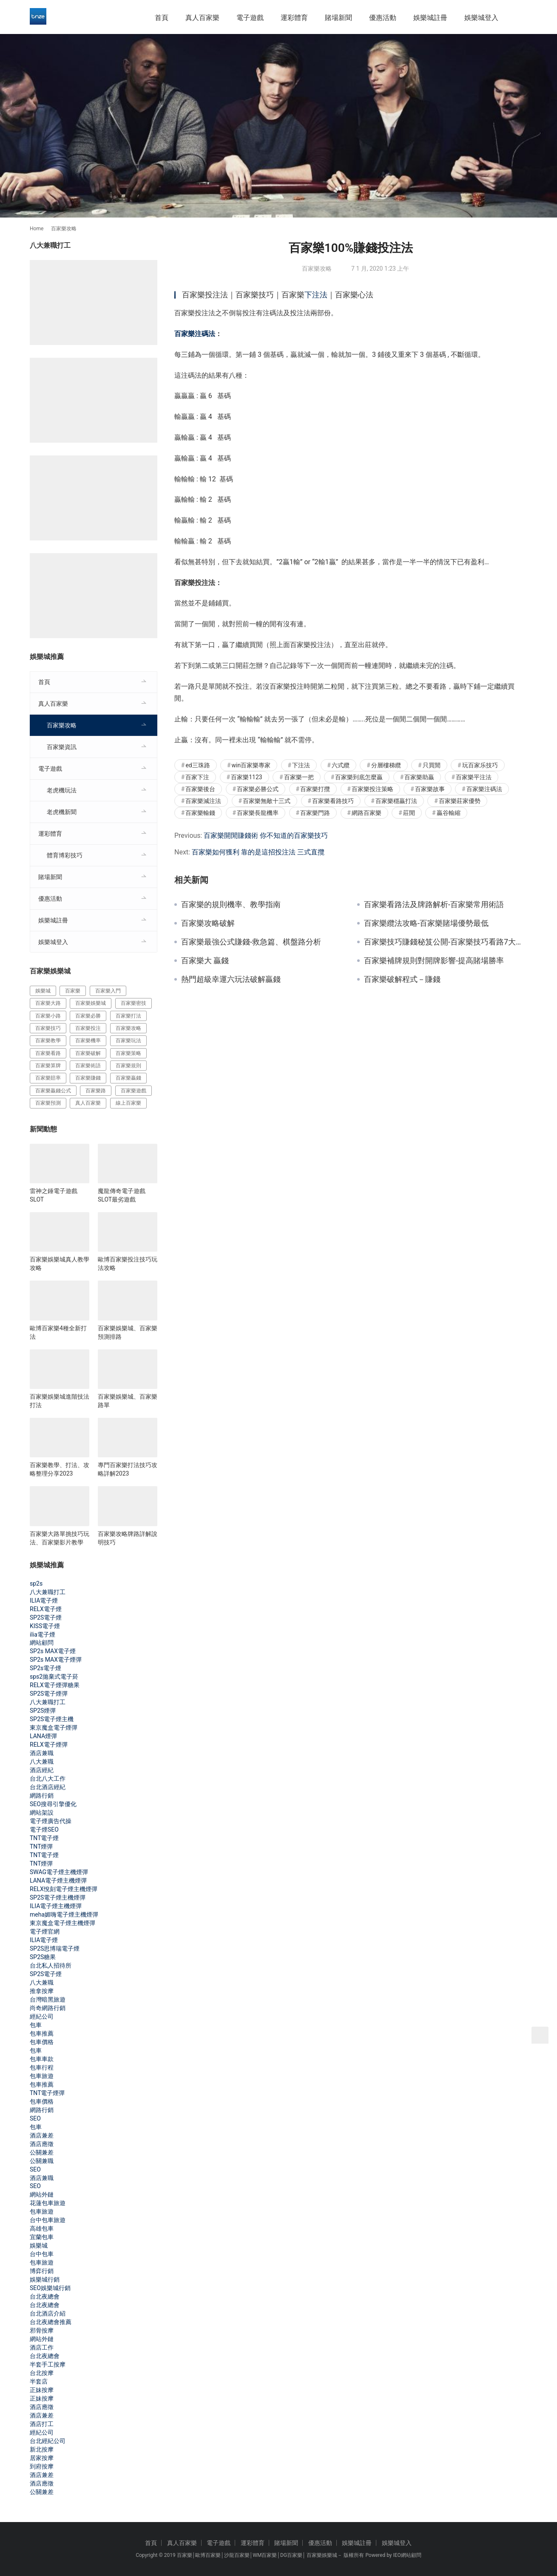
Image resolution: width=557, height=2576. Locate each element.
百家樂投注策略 (372, 789)
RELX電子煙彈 (49, 1744)
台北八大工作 (47, 1778)
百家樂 (184, 2555)
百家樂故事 (430, 789)
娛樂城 (39, 2245)
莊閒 (409, 812)
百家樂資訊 (62, 747)
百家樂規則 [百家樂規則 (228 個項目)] (128, 1066)
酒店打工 (42, 2423)
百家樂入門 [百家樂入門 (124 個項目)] (108, 991)
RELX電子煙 (46, 1609)
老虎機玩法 (62, 790)
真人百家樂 (202, 18)
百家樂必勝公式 (257, 789)
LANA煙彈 (43, 1736)
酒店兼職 (42, 1753)
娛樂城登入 (481, 18)
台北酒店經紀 (47, 1787)
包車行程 (42, 2067)
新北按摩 (42, 2449)
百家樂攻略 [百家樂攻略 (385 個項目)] (128, 1028)
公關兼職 (42, 2161)
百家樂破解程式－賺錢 (402, 979)
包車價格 (42, 2042)
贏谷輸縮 (448, 812)
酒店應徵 (42, 2144)
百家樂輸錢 (200, 812)
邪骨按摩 (42, 2330)
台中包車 (42, 2254)
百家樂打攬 (315, 789)
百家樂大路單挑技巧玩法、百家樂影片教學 (59, 1538)
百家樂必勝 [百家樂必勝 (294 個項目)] (88, 1016)
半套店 (39, 2381)
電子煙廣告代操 (50, 1821)
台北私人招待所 (50, 1965)
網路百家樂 (366, 812)
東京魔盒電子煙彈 (53, 1727)
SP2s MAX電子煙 (53, 1651)
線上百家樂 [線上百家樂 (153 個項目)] (128, 1103)
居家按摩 (42, 2457)
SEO (35, 2118)
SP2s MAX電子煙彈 (56, 1659)
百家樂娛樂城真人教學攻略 (59, 1263)
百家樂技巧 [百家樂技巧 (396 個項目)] (48, 1028)
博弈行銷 (42, 2271)
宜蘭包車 (42, 2237)
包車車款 (42, 2059)
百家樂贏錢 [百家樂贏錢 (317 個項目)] (128, 1078)
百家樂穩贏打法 (396, 800)
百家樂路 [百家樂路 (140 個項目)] (95, 1091)
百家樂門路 (315, 812)
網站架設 (42, 1812)
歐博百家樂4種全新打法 (58, 1332)
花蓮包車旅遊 (47, 2203)
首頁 (161, 18)
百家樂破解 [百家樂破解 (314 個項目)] (88, 1053)
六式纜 (341, 765)
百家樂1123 (246, 777)
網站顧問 (42, 1642)
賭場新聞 (338, 18)
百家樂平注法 (474, 777)
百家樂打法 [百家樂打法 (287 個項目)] (128, 1016)
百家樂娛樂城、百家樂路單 (127, 1400)
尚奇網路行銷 (47, 2008)
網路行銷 (42, 1795)
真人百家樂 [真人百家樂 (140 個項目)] (88, 1103)
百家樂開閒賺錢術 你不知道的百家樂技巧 (266, 835)
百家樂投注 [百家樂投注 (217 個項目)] (88, 1028)
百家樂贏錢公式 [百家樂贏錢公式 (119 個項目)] (53, 1091)
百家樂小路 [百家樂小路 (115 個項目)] (48, 1016)
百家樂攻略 (317, 268)
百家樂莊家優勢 (459, 800)
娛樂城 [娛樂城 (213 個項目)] (43, 991)
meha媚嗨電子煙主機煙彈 (64, 1914)
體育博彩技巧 (64, 855)
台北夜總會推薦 (50, 2322)
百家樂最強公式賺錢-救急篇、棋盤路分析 (251, 942)
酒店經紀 (42, 1770)
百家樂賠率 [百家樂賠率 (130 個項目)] (48, 1078)
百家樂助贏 (419, 777)
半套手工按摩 (47, 2364)
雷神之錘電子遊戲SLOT (53, 1195)
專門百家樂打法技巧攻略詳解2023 (127, 1469)
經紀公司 (42, 2016)
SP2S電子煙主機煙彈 (57, 1897)
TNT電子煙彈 (47, 2093)
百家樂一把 (299, 777)
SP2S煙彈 (43, 1710)
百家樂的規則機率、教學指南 (231, 904)
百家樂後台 (200, 789)
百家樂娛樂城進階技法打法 (59, 1400)
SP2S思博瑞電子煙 (55, 1948)
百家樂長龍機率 (257, 812)
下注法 (315, 294)
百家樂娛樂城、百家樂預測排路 (127, 1332)
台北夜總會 (45, 2296)
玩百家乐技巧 (480, 765)
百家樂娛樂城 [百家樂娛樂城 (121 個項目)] (90, 1003)
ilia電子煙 (42, 1634)
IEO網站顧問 (407, 2555)
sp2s (36, 1583)
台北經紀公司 (47, 2440)
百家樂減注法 (203, 800)
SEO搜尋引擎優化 (53, 1804)
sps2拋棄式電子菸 (54, 1676)
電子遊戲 (250, 18)
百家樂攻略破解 (208, 923)
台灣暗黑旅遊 (47, 1999)
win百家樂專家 (251, 765)
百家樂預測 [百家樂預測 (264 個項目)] (48, 1103)
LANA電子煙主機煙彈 (58, 1880)
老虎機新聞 (62, 812)
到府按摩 (42, 2466)
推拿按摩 (42, 1991)
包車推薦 (42, 2033)
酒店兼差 (42, 2135)
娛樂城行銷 (45, 2279)
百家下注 (197, 777)
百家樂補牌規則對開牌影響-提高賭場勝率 (434, 960)
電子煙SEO (44, 1829)
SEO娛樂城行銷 (50, 2288)
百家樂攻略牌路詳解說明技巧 (127, 1538)
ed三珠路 (197, 765)
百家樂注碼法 (194, 334)
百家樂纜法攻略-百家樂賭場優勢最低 (426, 923)
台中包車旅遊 (47, 2220)
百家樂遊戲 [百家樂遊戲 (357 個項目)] (133, 1091)
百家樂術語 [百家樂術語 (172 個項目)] (88, 1066)
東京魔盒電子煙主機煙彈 (62, 1923)
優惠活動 (382, 18)
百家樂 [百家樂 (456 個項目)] (72, 991)
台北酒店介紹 (47, 2313)
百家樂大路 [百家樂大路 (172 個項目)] (48, 1003)
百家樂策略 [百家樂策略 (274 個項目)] (128, 1053)
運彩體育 (294, 18)
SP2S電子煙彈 (49, 1693)
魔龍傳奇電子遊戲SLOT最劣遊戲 (121, 1195)
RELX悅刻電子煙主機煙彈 (63, 1889)
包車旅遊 (42, 2076)
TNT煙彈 (41, 1846)
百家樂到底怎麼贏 (359, 777)
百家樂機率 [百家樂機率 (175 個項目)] (88, 1040)
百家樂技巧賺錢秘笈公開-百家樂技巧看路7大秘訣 (445, 942)
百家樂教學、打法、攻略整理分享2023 (59, 1469)
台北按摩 (42, 2373)
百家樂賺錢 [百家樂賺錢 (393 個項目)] (88, 1078)
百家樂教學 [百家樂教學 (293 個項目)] (48, 1040)
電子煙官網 (45, 1931)
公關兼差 (42, 2152)
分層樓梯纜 (386, 765)
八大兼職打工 (47, 1592)
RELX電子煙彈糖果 (55, 1685)
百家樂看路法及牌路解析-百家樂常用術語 (434, 904)
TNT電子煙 (44, 1838)
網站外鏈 (42, 2194)
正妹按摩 (42, 2390)
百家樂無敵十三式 (266, 800)
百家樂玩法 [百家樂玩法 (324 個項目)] (128, 1040)
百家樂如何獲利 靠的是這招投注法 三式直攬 (258, 852)
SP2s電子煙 (45, 1668)
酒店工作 (42, 2347)
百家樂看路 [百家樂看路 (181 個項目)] (48, 1053)
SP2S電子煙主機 (52, 1719)
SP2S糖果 (43, 1957)
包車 (36, 2025)
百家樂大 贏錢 (205, 960)
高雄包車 (42, 2228)
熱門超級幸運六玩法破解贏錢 (231, 979)
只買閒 (431, 765)
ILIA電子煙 (44, 1600)
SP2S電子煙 (46, 1617)
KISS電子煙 (45, 1626)
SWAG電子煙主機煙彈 (59, 1872)
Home (36, 229)
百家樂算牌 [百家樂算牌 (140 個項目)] (48, 1066)
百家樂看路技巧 (333, 800)
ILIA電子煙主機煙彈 (56, 1906)
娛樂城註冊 (430, 18)
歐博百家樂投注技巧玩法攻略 (127, 1263)
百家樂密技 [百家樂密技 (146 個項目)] (133, 1003)
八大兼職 (42, 1761)
